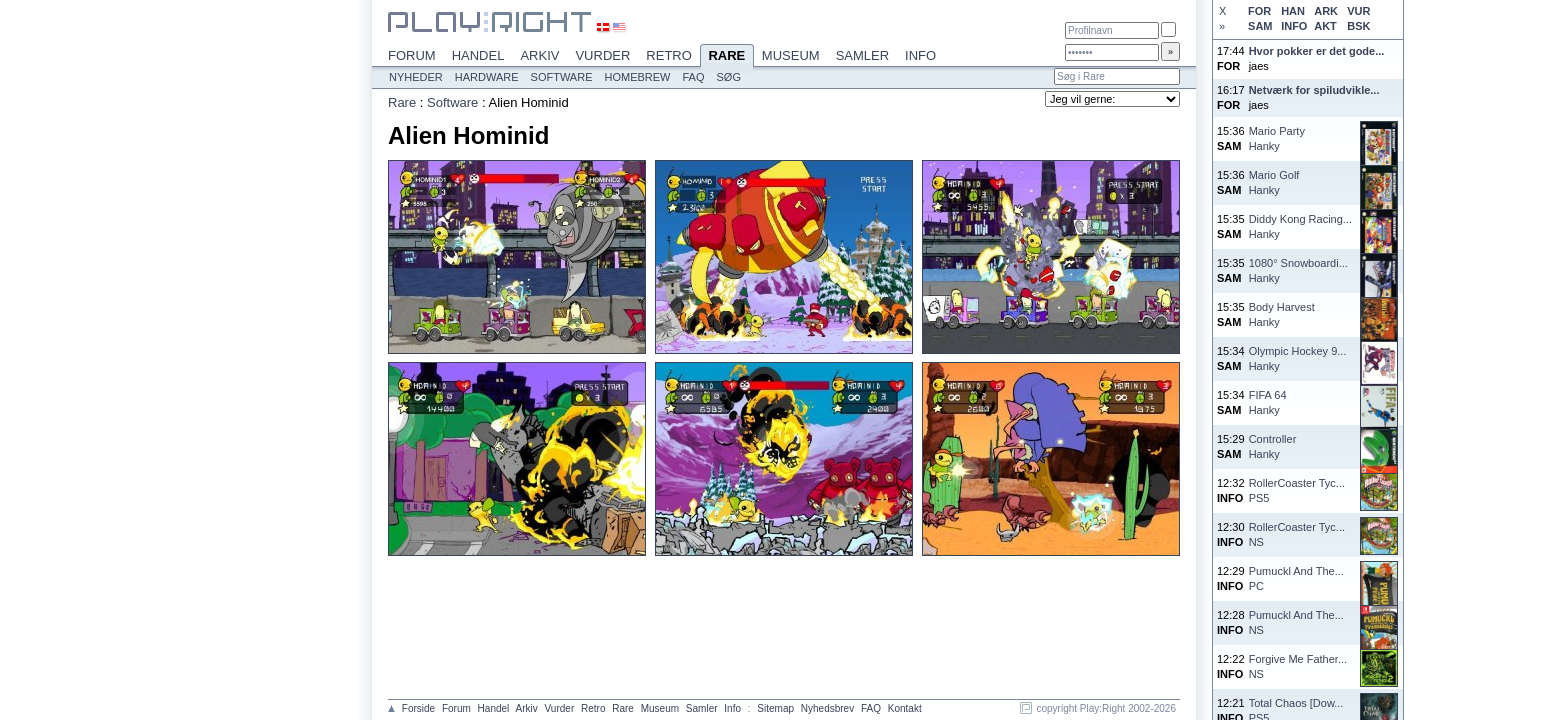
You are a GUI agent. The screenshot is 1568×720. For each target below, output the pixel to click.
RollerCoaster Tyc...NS (1297, 534)
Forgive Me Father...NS (1298, 666)
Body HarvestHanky (1282, 314)
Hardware (487, 77)
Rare (727, 57)
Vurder (602, 55)
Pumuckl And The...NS (1296, 622)
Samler (862, 55)
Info (920, 55)
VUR (1358, 11)
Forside (418, 708)
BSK (1358, 26)
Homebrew (638, 77)
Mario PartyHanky (1277, 138)
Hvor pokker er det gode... (1317, 51)
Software (562, 77)
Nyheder (416, 77)
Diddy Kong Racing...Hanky (1300, 226)
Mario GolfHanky (1274, 182)
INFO (1294, 26)
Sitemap (775, 708)
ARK (1326, 11)
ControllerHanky (1273, 446)
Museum (791, 55)
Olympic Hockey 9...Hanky (1298, 358)
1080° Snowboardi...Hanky (1298, 270)
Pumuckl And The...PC (1296, 578)
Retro (669, 55)
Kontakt (905, 708)
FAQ (694, 77)
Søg (729, 77)
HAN (1293, 11)
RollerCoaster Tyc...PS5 (1297, 490)
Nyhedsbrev (827, 708)
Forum (412, 55)
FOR (1259, 11)
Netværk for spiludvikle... (1314, 90)
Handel (478, 55)
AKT (1325, 26)
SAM (1260, 26)
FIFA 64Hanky (1268, 402)
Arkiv (539, 55)
